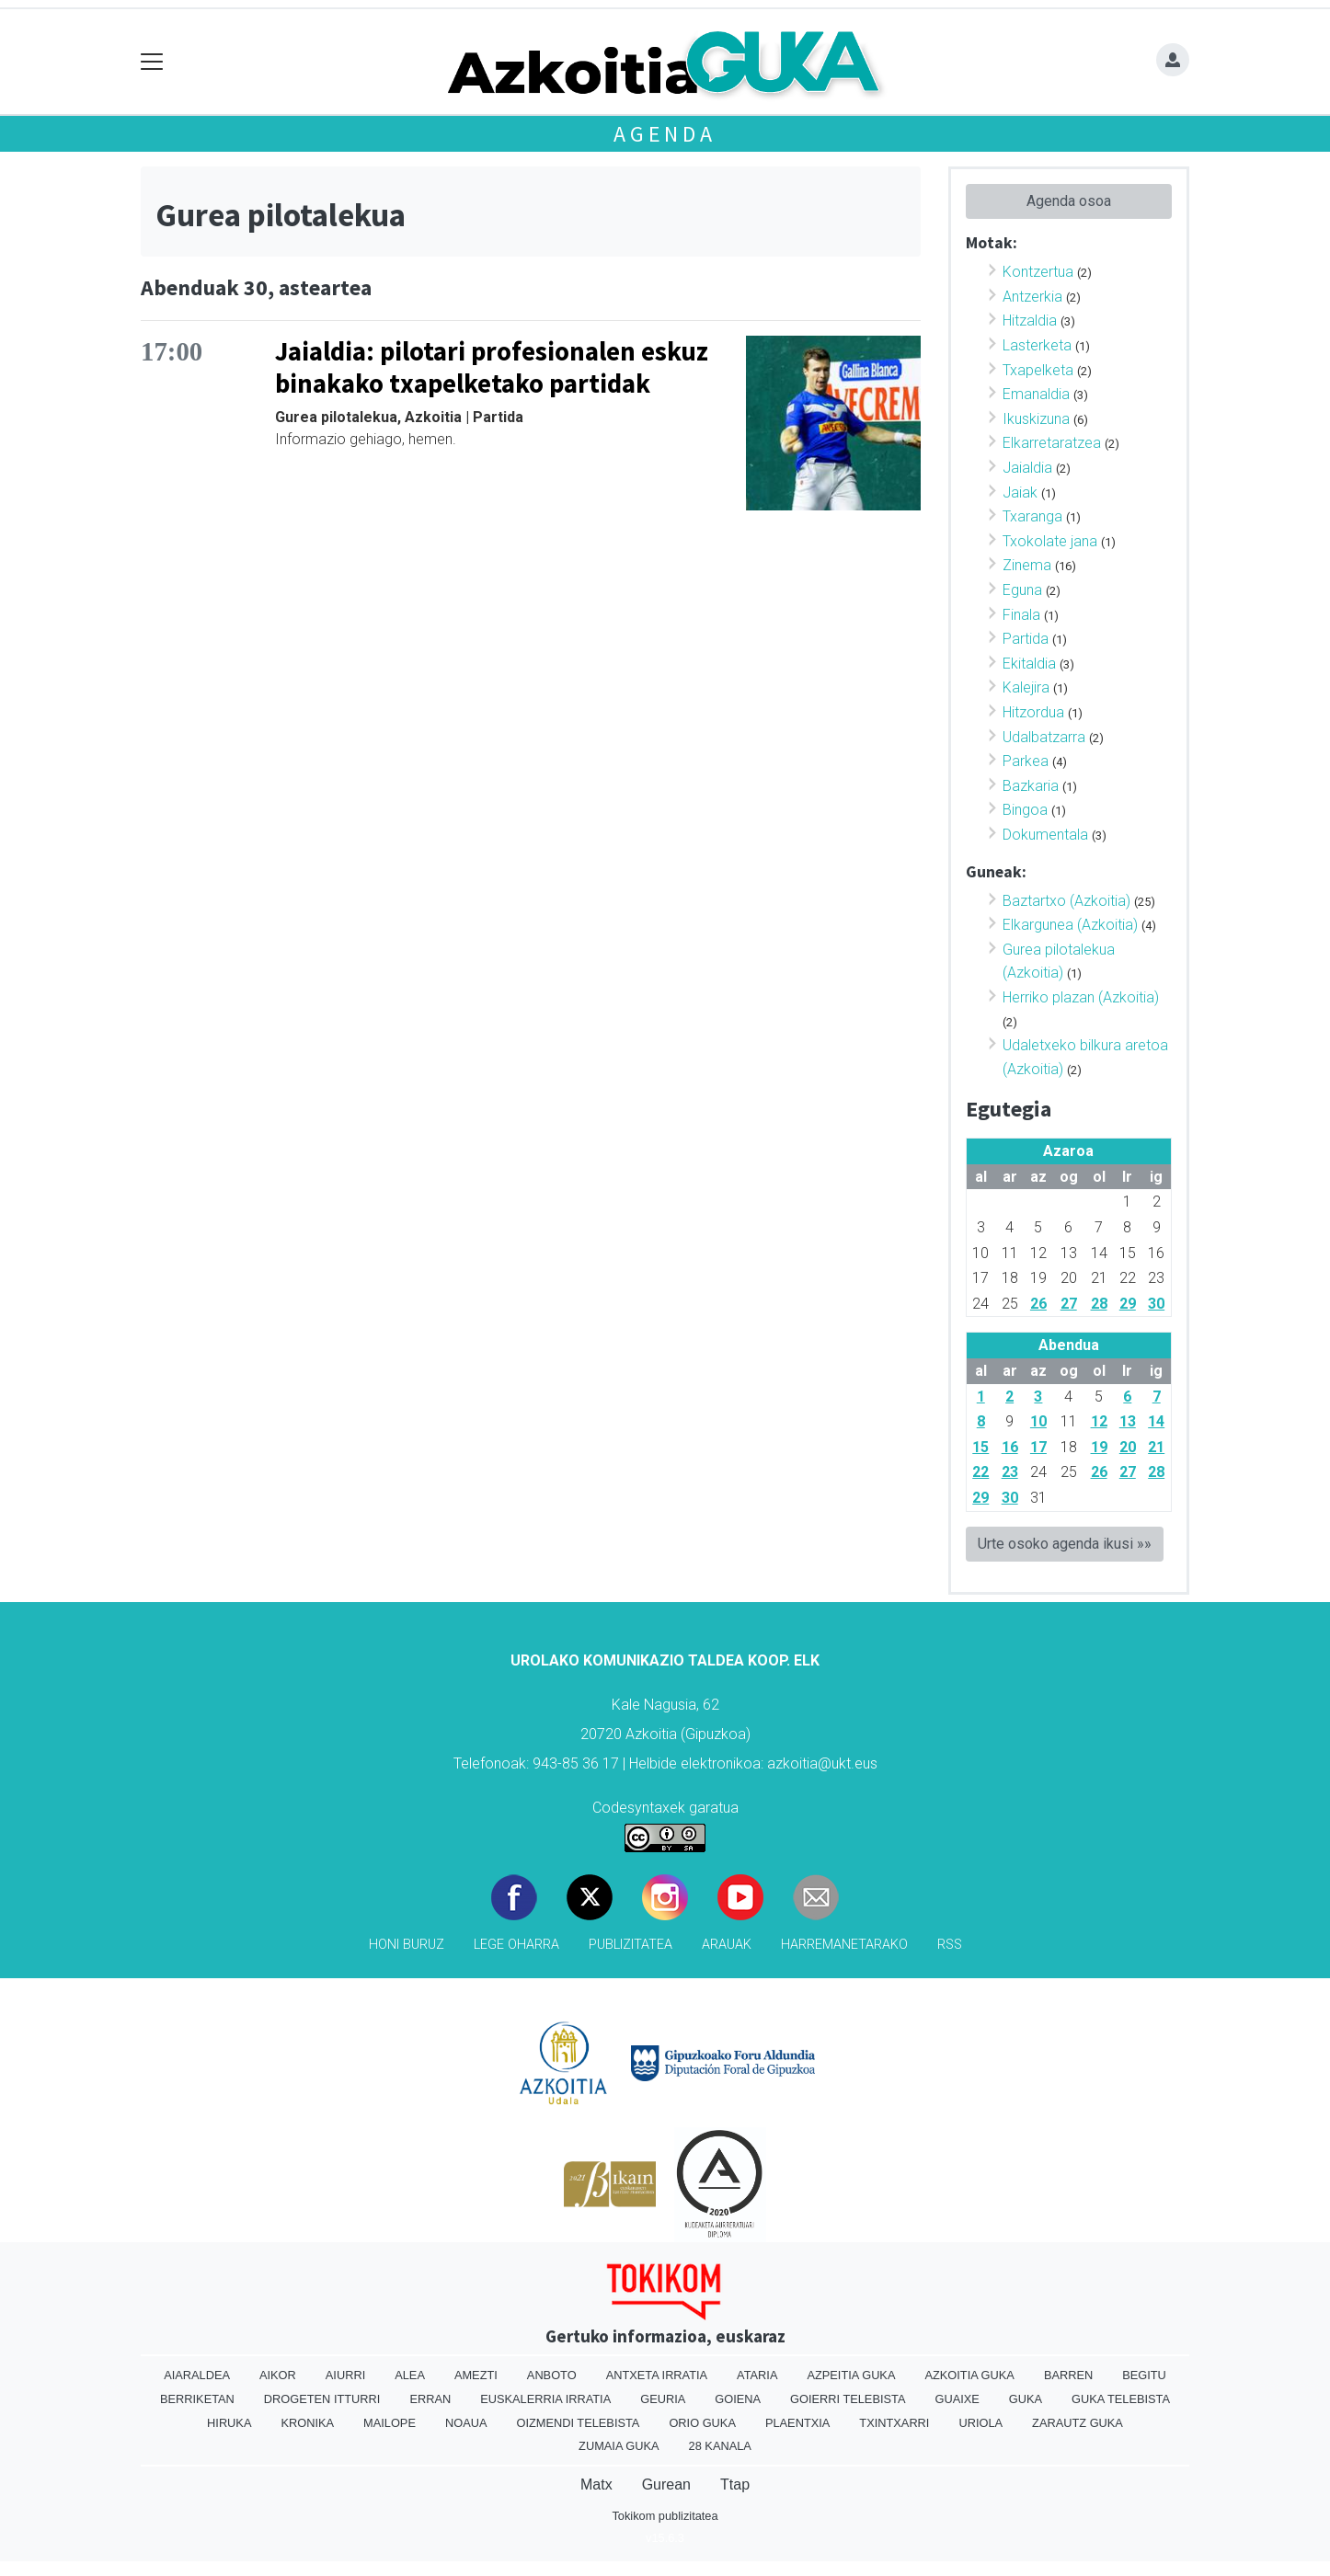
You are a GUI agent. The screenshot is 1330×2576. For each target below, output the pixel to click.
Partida (1026, 638)
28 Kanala (720, 2446)
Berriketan (197, 2399)
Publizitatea (630, 1944)
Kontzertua (1038, 271)
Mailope (389, 2423)
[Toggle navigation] (152, 62)
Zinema (1027, 565)
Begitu (1144, 2375)
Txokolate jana (1050, 541)
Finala (1021, 615)
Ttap (735, 2484)
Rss (949, 1944)
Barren (1068, 2375)
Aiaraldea (197, 2375)
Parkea (1026, 761)
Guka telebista (1121, 2399)
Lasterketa (1037, 345)
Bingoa (1025, 810)
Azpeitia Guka (851, 2375)
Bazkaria (1031, 786)
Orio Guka (702, 2423)
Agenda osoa (1068, 201)
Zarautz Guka (1077, 2423)
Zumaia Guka (619, 2446)
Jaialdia (1027, 467)
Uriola (980, 2423)
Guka (1025, 2399)
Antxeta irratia (656, 2375)
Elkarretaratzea (1052, 443)
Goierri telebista (847, 2399)
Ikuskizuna (1036, 419)
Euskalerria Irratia (545, 2399)
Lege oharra (516, 1944)
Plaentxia (797, 2423)
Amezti (476, 2375)
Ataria (757, 2375)
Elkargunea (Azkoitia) (1070, 924)
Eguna (1022, 590)
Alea (410, 2375)
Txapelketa (1038, 370)
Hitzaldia (1030, 320)
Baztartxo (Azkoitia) (1066, 901)
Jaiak (1020, 492)
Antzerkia (1032, 296)
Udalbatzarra (1044, 737)
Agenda (665, 134)
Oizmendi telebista (577, 2423)
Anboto (552, 2375)
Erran (430, 2399)
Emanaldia (1036, 394)
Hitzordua (1033, 712)
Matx (596, 2484)
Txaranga (1032, 516)
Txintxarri (894, 2423)
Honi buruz (406, 1944)
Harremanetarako (844, 1944)
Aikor (277, 2375)
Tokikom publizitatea (664, 2516)
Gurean (666, 2484)
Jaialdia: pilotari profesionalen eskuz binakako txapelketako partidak (491, 367)
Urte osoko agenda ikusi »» (1065, 1543)
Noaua (466, 2423)
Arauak (726, 1944)
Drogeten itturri (322, 2399)
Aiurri (345, 2375)
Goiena (738, 2399)
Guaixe (956, 2399)
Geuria (662, 2399)
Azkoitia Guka (969, 2375)
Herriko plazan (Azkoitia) (1081, 997)
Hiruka (229, 2423)
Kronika (307, 2423)
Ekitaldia (1029, 663)
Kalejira (1026, 687)
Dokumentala (1045, 834)
